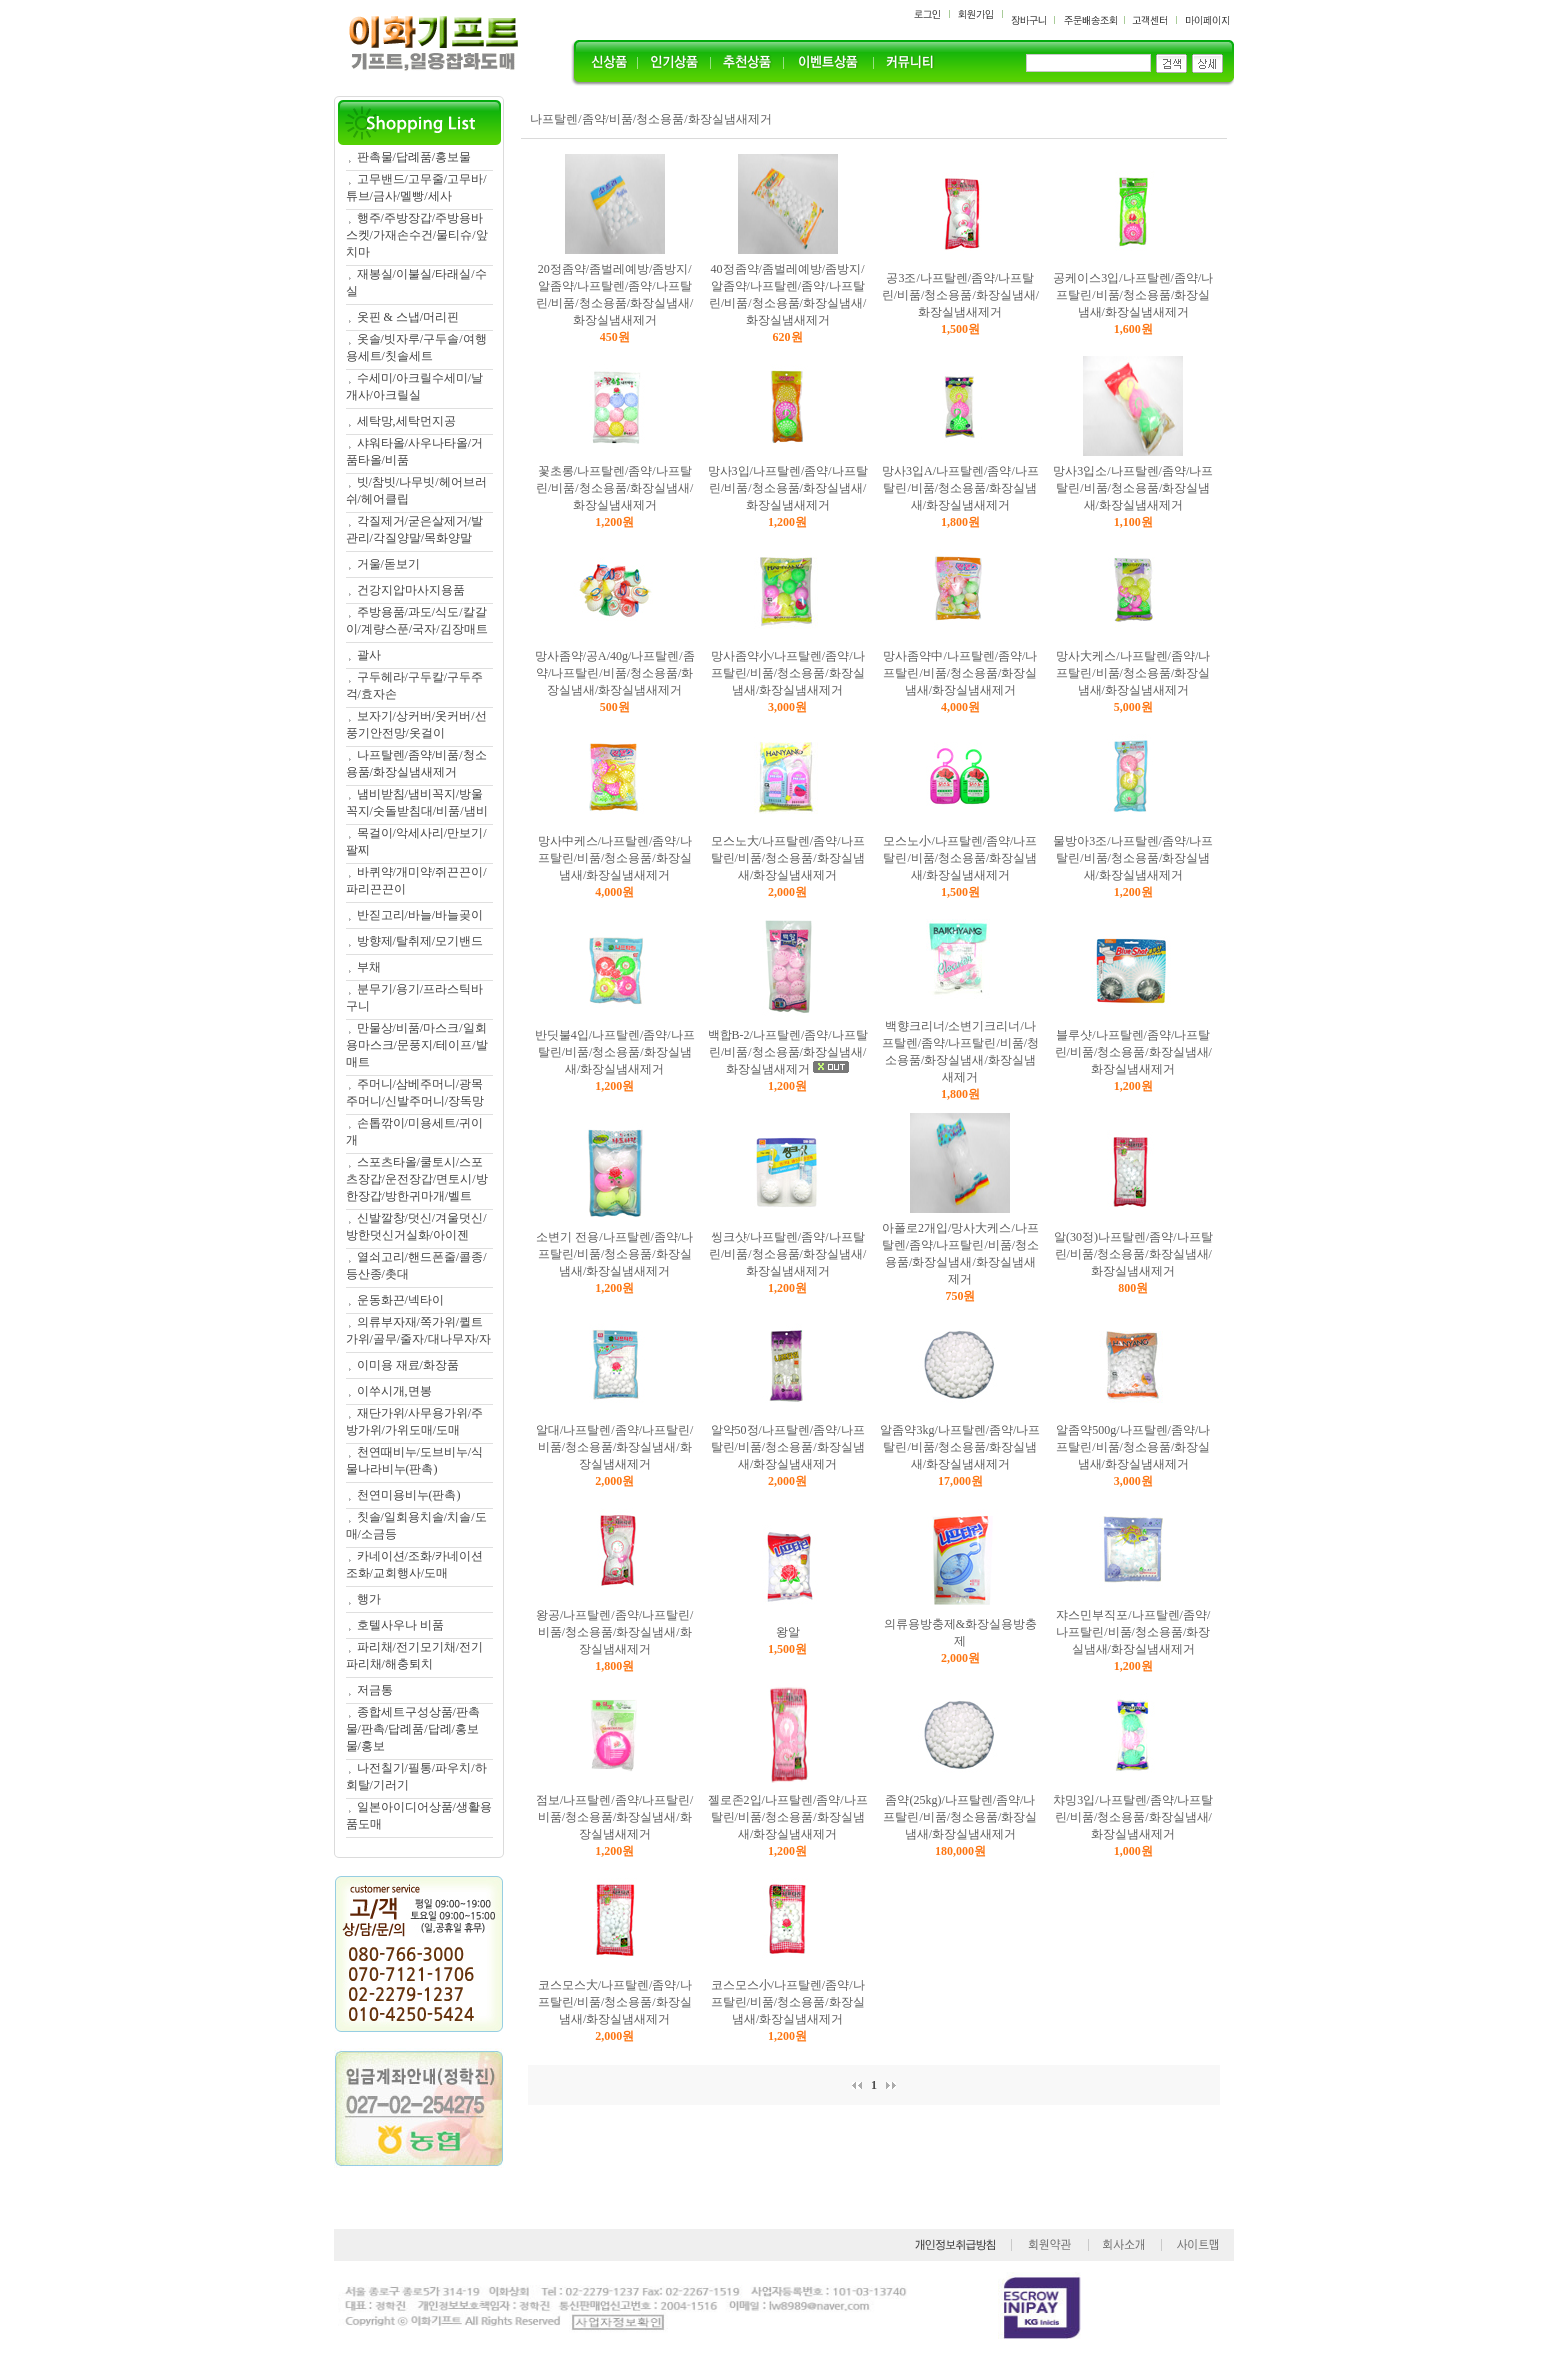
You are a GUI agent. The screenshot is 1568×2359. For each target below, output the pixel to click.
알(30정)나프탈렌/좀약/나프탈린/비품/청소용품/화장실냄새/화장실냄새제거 (1133, 1254)
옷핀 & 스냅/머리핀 (408, 317)
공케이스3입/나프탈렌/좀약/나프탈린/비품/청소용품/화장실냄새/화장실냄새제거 (1133, 295)
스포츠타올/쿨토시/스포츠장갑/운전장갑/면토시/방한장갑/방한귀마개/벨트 (417, 1179)
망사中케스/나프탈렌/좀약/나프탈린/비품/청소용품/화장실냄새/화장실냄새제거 (615, 858)
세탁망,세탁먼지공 (406, 421)
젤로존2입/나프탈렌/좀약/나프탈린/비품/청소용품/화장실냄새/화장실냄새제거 (788, 1817)
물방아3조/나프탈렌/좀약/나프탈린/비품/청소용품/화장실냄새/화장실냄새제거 (1133, 858)
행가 (369, 1599)
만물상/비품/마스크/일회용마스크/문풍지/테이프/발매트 (417, 1045)
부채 (369, 967)
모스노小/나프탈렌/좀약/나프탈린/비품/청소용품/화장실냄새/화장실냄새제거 (960, 858)
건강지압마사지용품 (411, 590)
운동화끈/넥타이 (400, 1300)
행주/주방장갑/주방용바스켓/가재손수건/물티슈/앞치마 (417, 235)
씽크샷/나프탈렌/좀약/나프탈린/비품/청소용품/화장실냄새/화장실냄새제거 (787, 1254)
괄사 (369, 655)
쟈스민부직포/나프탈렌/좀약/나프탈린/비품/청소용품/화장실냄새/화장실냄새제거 (1133, 1632)
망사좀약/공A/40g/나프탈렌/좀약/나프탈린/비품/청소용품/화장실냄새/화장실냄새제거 (615, 673)
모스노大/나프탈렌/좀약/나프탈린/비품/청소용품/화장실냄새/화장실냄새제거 (788, 858)
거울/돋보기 (388, 564)
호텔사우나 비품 (400, 1625)
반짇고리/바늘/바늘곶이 (420, 915)
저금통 (375, 1690)
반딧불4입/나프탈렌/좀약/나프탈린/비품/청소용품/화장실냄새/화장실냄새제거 (615, 1052)
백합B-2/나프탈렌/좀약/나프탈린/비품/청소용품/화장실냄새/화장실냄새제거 (788, 1052)
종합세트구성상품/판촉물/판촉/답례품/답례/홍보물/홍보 (413, 1729)
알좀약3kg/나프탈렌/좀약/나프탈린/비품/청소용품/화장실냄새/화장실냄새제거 (960, 1447)
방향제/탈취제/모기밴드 (420, 941)
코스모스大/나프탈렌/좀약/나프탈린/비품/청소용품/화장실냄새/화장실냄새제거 (615, 2002)
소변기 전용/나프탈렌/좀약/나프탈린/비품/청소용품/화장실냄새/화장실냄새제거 (614, 1254)
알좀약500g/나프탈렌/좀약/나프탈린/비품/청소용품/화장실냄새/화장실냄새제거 (1133, 1447)
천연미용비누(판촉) (409, 1495)
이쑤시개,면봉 (394, 1391)
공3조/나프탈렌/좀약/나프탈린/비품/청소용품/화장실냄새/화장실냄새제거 (960, 295)
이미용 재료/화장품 (408, 1365)
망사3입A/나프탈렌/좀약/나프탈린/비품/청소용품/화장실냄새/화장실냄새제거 (960, 488)
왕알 (788, 1632)
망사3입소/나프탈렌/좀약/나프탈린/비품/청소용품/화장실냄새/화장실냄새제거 (1133, 488)
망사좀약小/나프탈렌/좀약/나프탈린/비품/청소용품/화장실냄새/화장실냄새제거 (788, 673)
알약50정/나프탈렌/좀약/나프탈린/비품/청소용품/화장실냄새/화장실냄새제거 (788, 1447)
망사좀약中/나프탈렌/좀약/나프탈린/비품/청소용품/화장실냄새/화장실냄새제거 (960, 673)
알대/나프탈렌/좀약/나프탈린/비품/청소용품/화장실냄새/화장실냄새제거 (614, 1447)
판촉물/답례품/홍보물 (414, 157)
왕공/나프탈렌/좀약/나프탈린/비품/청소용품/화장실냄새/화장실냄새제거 (614, 1632)
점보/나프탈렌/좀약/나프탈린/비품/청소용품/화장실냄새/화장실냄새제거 (614, 1817)
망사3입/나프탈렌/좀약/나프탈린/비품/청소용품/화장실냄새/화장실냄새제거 (788, 488)
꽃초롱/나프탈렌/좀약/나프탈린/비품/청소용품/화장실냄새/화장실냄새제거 (614, 488)
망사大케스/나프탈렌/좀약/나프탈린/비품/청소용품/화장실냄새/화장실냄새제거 (1133, 673)
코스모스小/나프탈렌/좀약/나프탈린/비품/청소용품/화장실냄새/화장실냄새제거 (788, 2002)
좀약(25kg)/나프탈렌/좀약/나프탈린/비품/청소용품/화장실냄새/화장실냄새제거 (960, 1817)
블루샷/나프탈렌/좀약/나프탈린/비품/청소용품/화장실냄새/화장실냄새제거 (1133, 1052)
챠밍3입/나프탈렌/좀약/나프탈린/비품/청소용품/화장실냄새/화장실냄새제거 (1133, 1817)
